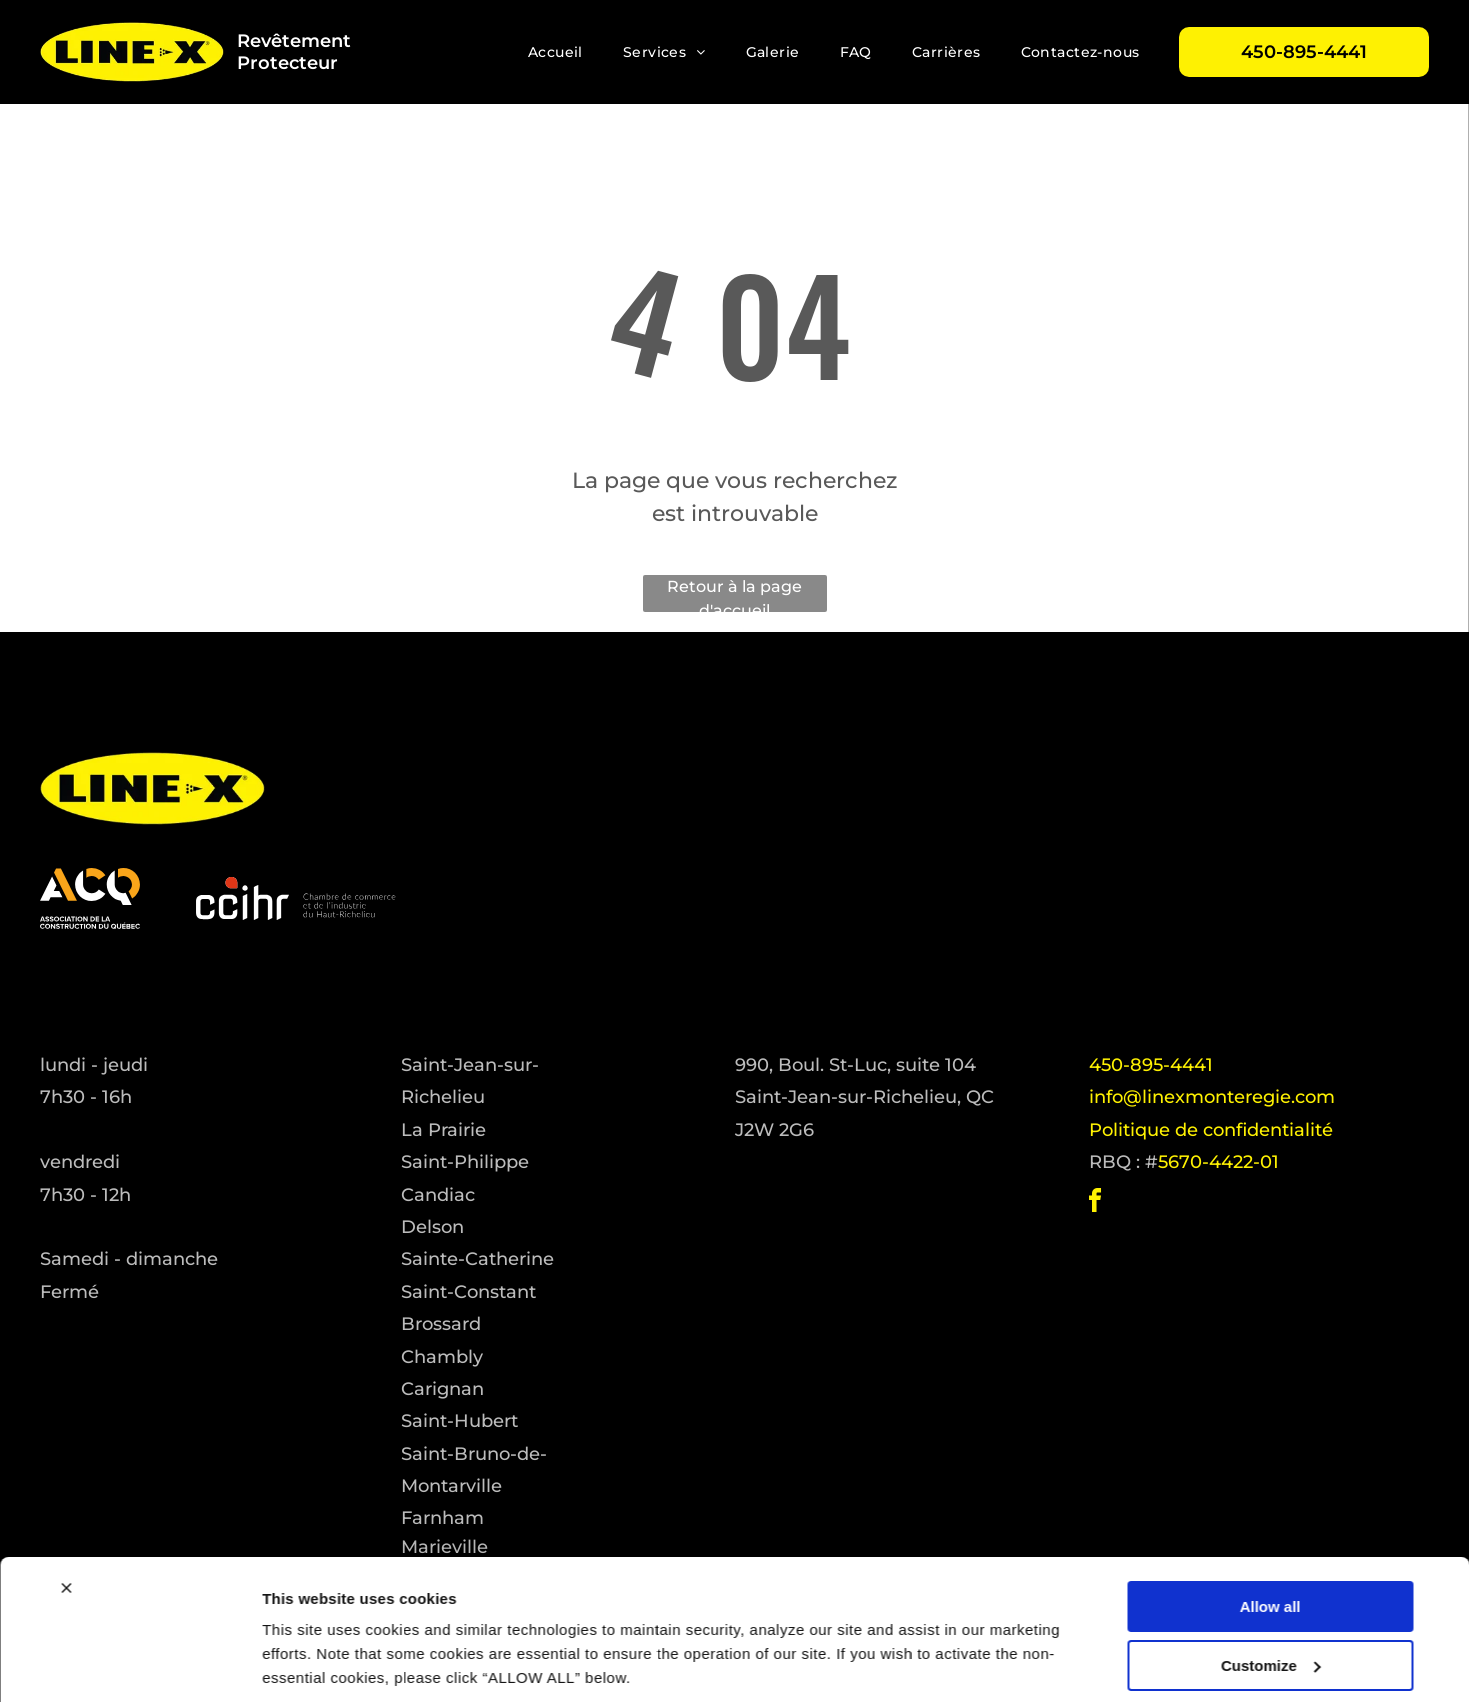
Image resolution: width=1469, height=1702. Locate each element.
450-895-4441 (1151, 1065)
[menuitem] (555, 52)
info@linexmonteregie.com (1212, 1097)
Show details (308, 1662)
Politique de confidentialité (1211, 1130)
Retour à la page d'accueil (734, 594)
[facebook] (1095, 1203)
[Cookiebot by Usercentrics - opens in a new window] (129, 1663)
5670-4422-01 (1218, 1162)
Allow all (1270, 1535)
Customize (1271, 1594)
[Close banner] (66, 1517)
